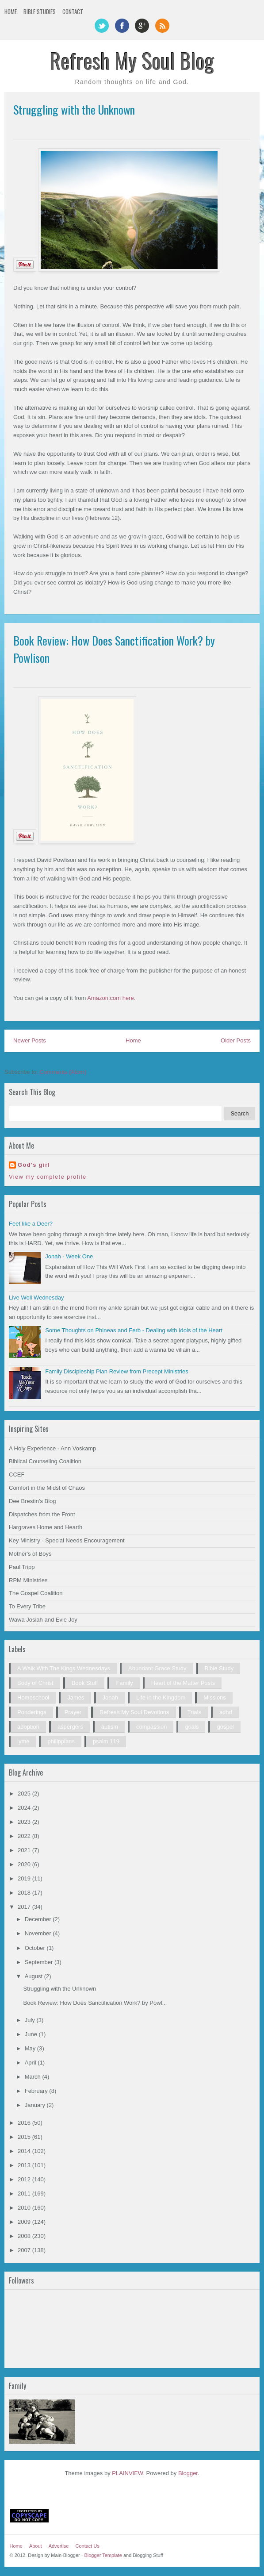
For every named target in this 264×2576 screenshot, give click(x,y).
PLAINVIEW (127, 2473)
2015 (25, 2137)
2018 (25, 1892)
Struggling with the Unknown (74, 109)
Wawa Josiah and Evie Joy (43, 1619)
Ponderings (31, 1712)
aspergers (70, 1726)
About (35, 2546)
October (36, 1948)
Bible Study (219, 1668)
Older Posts (236, 1040)
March (33, 2076)
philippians (60, 1741)
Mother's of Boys (30, 1553)
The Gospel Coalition (35, 1593)
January (36, 2105)
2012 (25, 2179)
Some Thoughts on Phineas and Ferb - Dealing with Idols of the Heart (133, 1330)
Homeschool (33, 1697)
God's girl (34, 1164)
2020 (25, 1864)
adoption (28, 1726)
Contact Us (87, 2546)
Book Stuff (85, 1683)
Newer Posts (29, 1040)
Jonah (110, 1697)
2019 (25, 1878)
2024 (25, 1807)
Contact (72, 11)
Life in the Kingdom (160, 1697)
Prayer (73, 1712)
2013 (25, 2165)
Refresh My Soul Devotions (134, 1712)
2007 (25, 2250)
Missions (214, 1697)
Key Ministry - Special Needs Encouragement (67, 1540)
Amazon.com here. (111, 998)
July (31, 2020)
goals (192, 1726)
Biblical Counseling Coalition (45, 1461)
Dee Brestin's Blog (32, 1501)
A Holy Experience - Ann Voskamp (52, 1448)
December (39, 1919)
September (39, 1962)
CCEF (16, 1474)
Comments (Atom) (63, 1072)
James (75, 1697)
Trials (194, 1712)
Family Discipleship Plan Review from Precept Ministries (116, 1371)
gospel (225, 1726)
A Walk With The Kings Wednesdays (63, 1668)
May (31, 2048)
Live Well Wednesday (36, 1297)
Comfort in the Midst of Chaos (47, 1487)
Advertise (59, 2546)
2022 (25, 1836)
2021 (25, 1850)
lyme (23, 1741)
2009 (25, 2221)
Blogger (188, 2473)
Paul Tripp (22, 1567)
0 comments (237, 675)
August (34, 1976)
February (37, 2091)
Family (124, 1683)
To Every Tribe (27, 1606)
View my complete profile (47, 1176)
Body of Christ (35, 1683)
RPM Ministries (28, 1580)
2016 (25, 2122)
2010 (25, 2207)
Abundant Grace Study (157, 1668)
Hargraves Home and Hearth (45, 1527)
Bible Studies (39, 11)
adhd (225, 1712)
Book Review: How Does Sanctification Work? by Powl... (95, 2002)
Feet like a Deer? (31, 1223)
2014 (25, 2151)
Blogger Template (103, 2555)
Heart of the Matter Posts (183, 1683)
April (31, 2062)
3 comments (237, 127)
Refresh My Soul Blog (132, 60)
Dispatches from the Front (42, 1514)
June (32, 2034)
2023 (25, 1822)
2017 (25, 1906)
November (39, 1933)
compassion (151, 1726)
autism (109, 1726)
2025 (25, 1793)
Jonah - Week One (69, 1256)
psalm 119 (106, 1741)
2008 (25, 2236)
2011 (25, 2193)
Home (10, 11)
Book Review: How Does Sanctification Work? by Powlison (114, 649)
